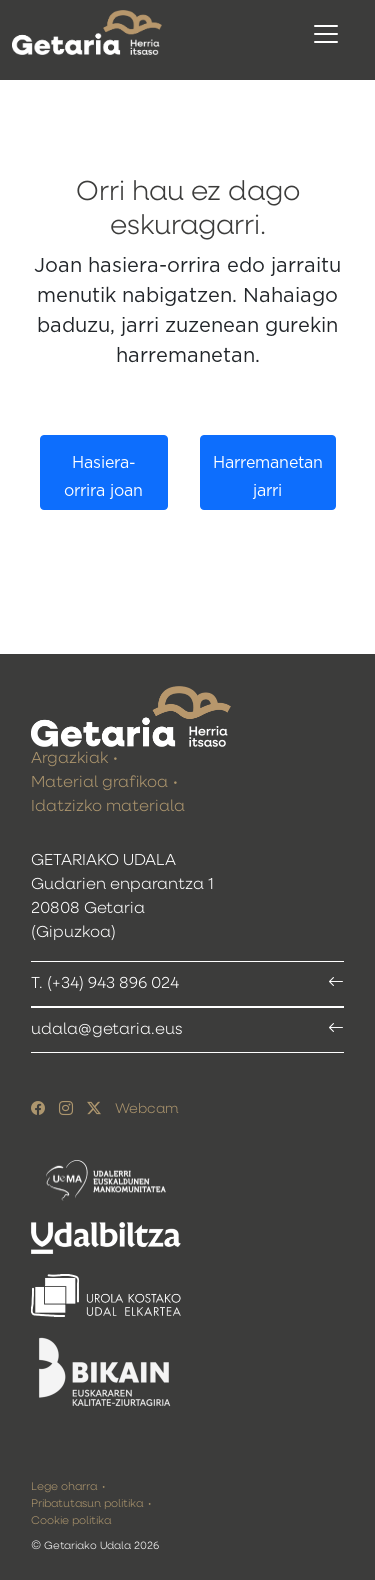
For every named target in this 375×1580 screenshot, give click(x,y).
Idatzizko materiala (108, 807)
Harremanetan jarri (268, 477)
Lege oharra (64, 1486)
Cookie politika (71, 1520)
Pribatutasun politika (87, 1503)
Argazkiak (69, 759)
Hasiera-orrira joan (103, 477)
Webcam (146, 1109)
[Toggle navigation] (326, 34)
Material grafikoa (99, 783)
